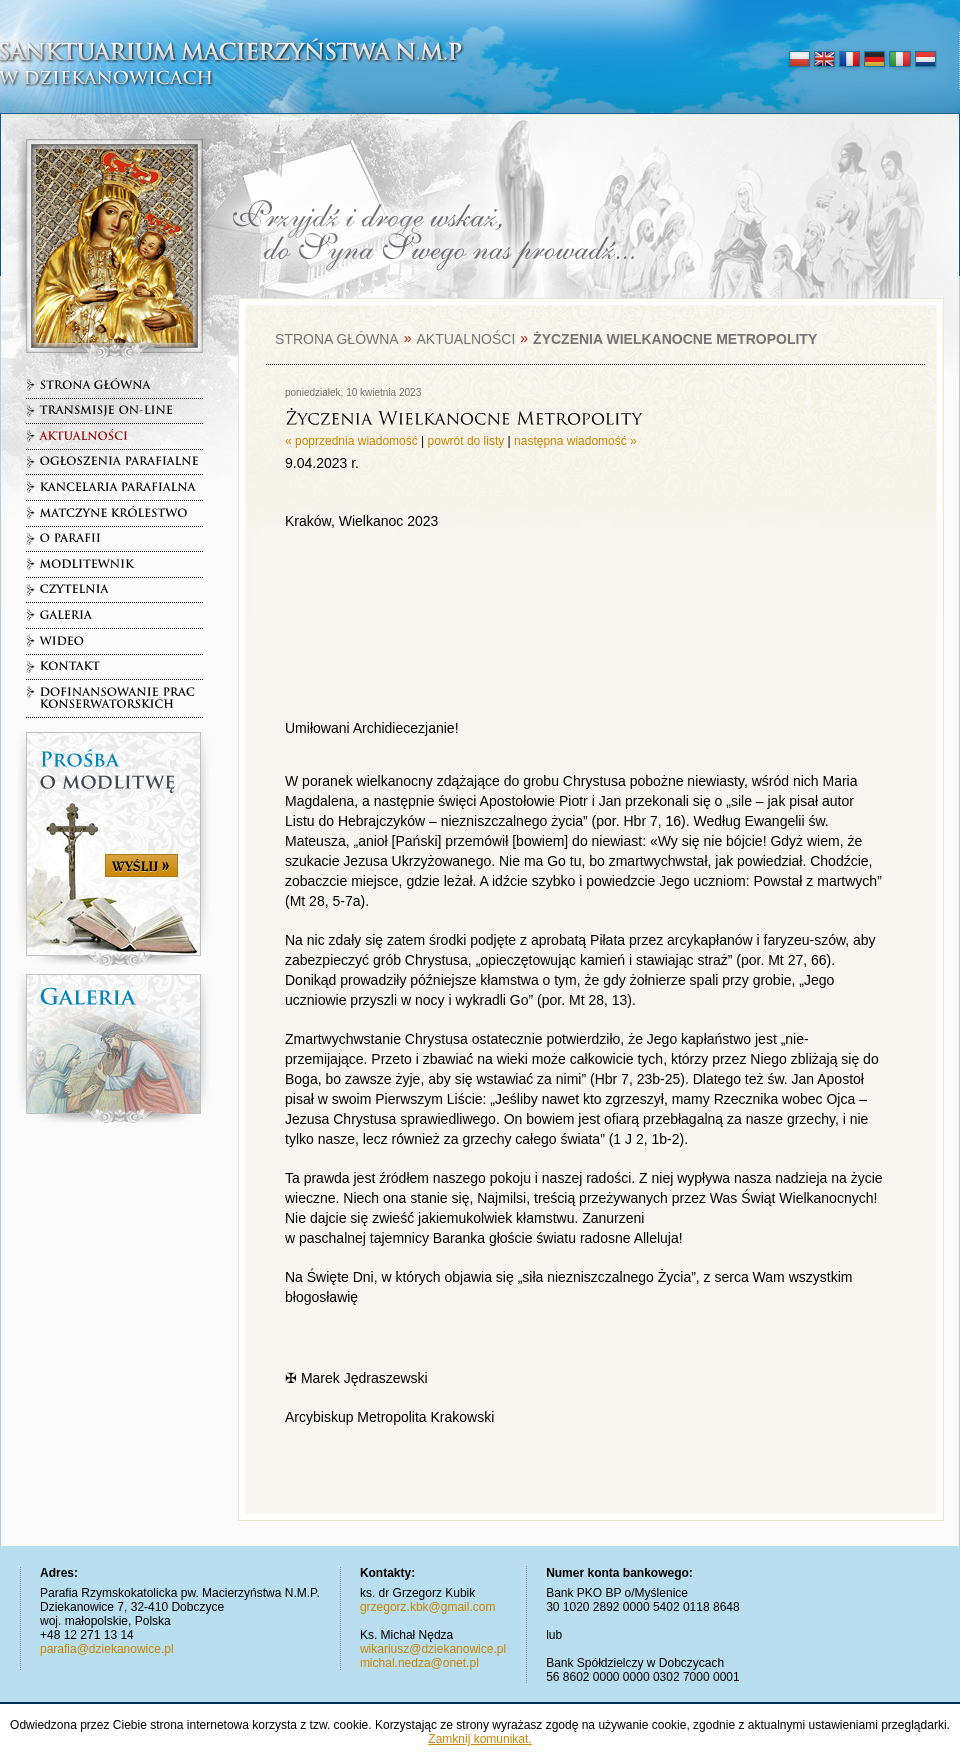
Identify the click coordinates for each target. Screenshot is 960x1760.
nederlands (924, 60)
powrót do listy (466, 441)
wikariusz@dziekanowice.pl (433, 1649)
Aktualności (465, 339)
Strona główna (337, 339)
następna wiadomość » (575, 441)
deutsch (874, 60)
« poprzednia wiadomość (351, 441)
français (849, 60)
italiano (899, 60)
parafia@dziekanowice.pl (107, 1649)
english (824, 60)
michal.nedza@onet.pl (419, 1663)
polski (799, 60)
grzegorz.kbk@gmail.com (428, 1607)
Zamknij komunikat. (479, 1739)
